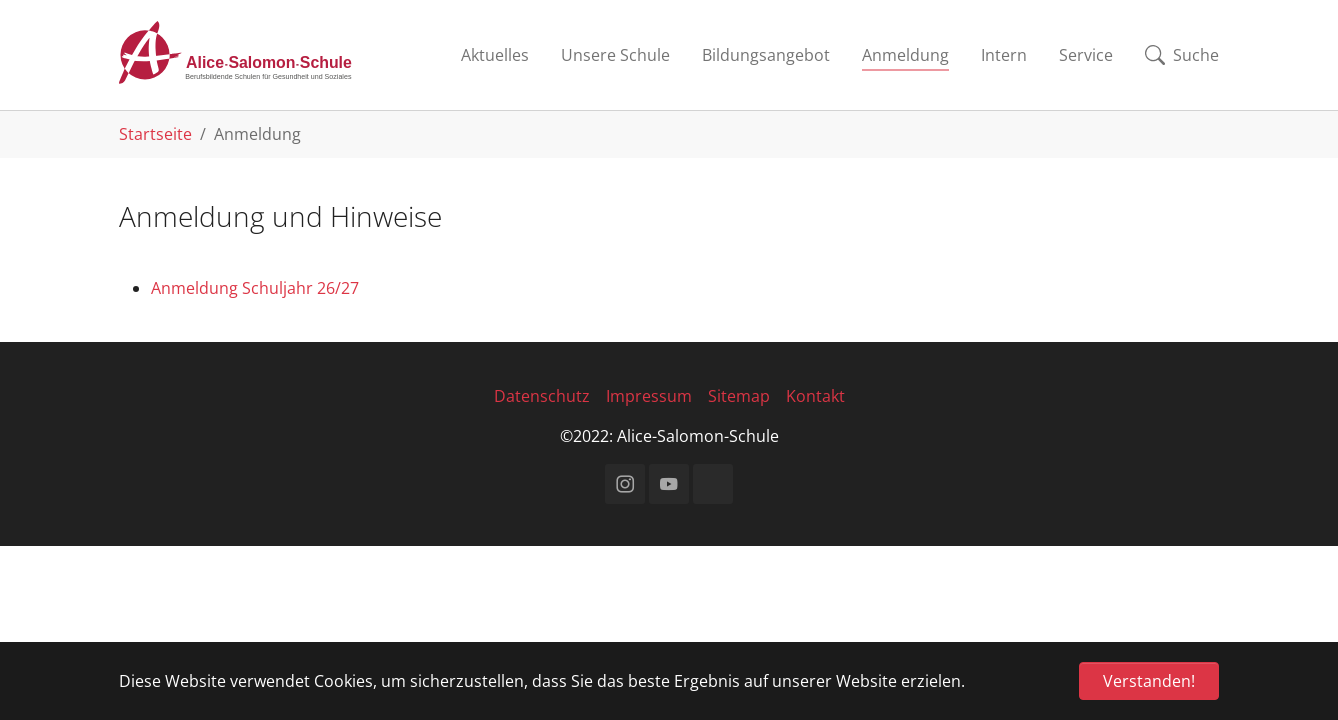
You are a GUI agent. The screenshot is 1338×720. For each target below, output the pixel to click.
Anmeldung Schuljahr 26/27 (255, 288)
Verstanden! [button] (1149, 681)
